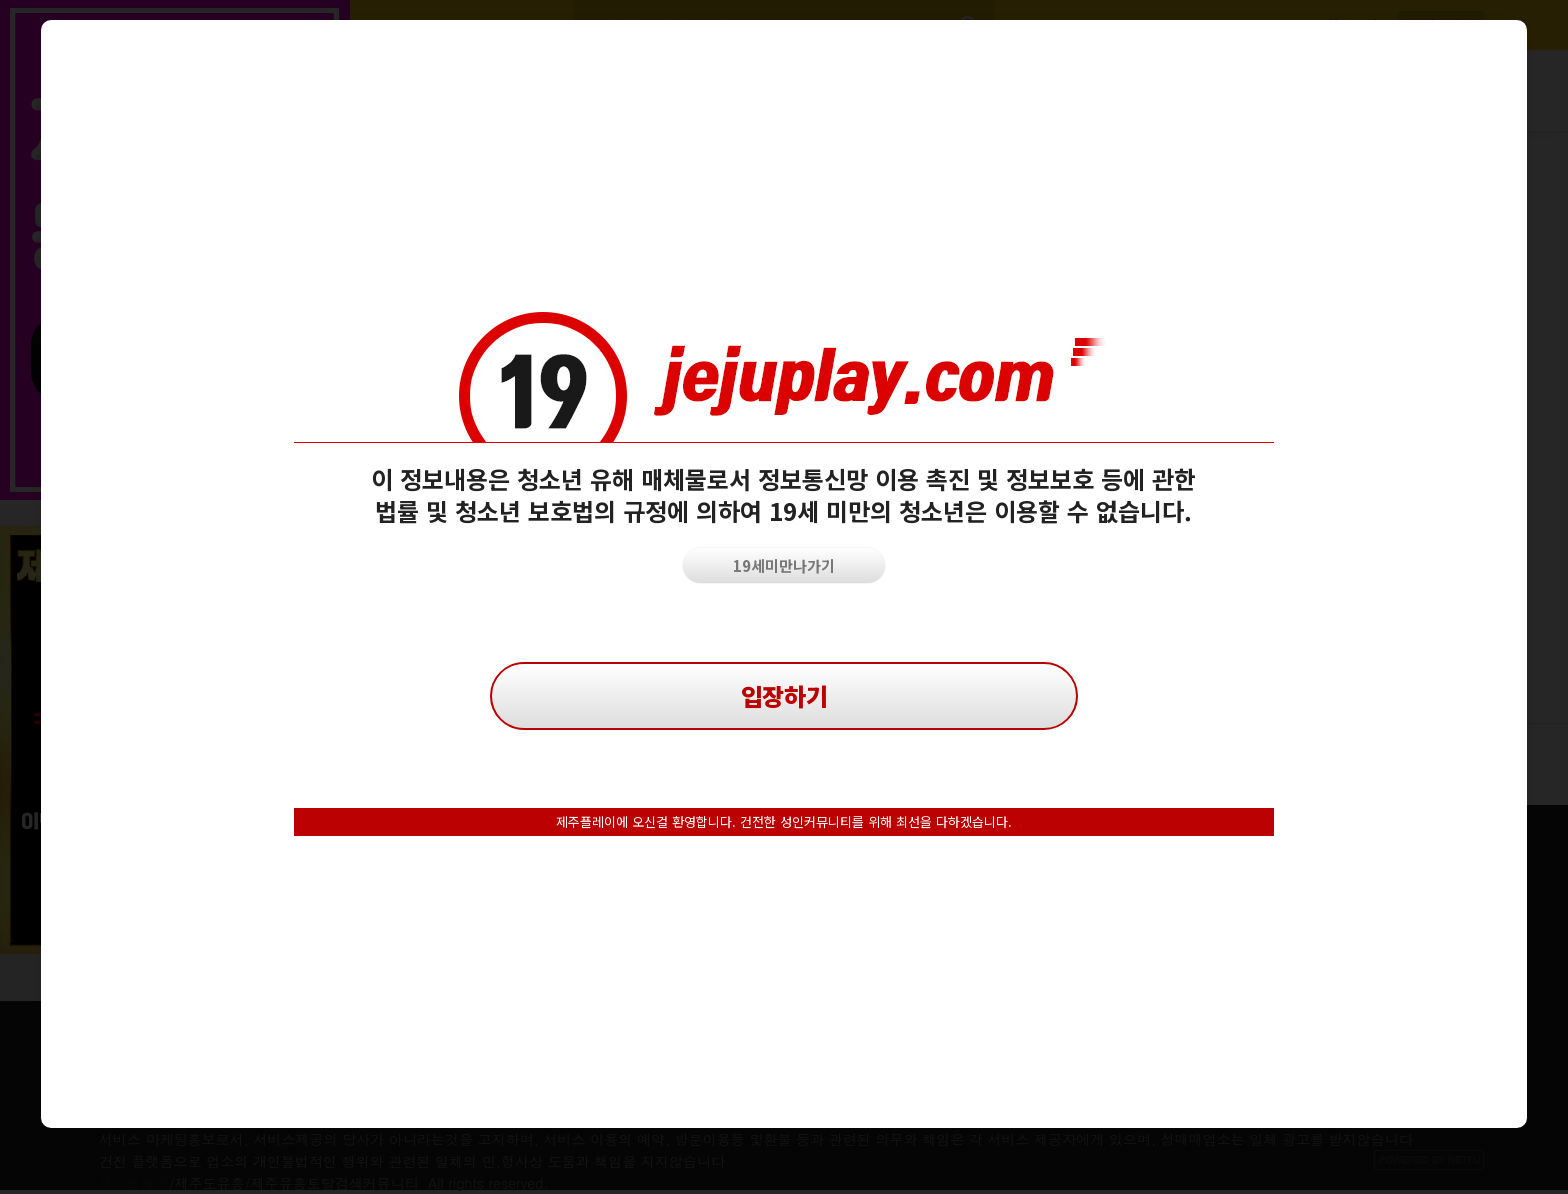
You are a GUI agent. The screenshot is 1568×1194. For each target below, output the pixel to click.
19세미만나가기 (784, 565)
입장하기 (784, 695)
